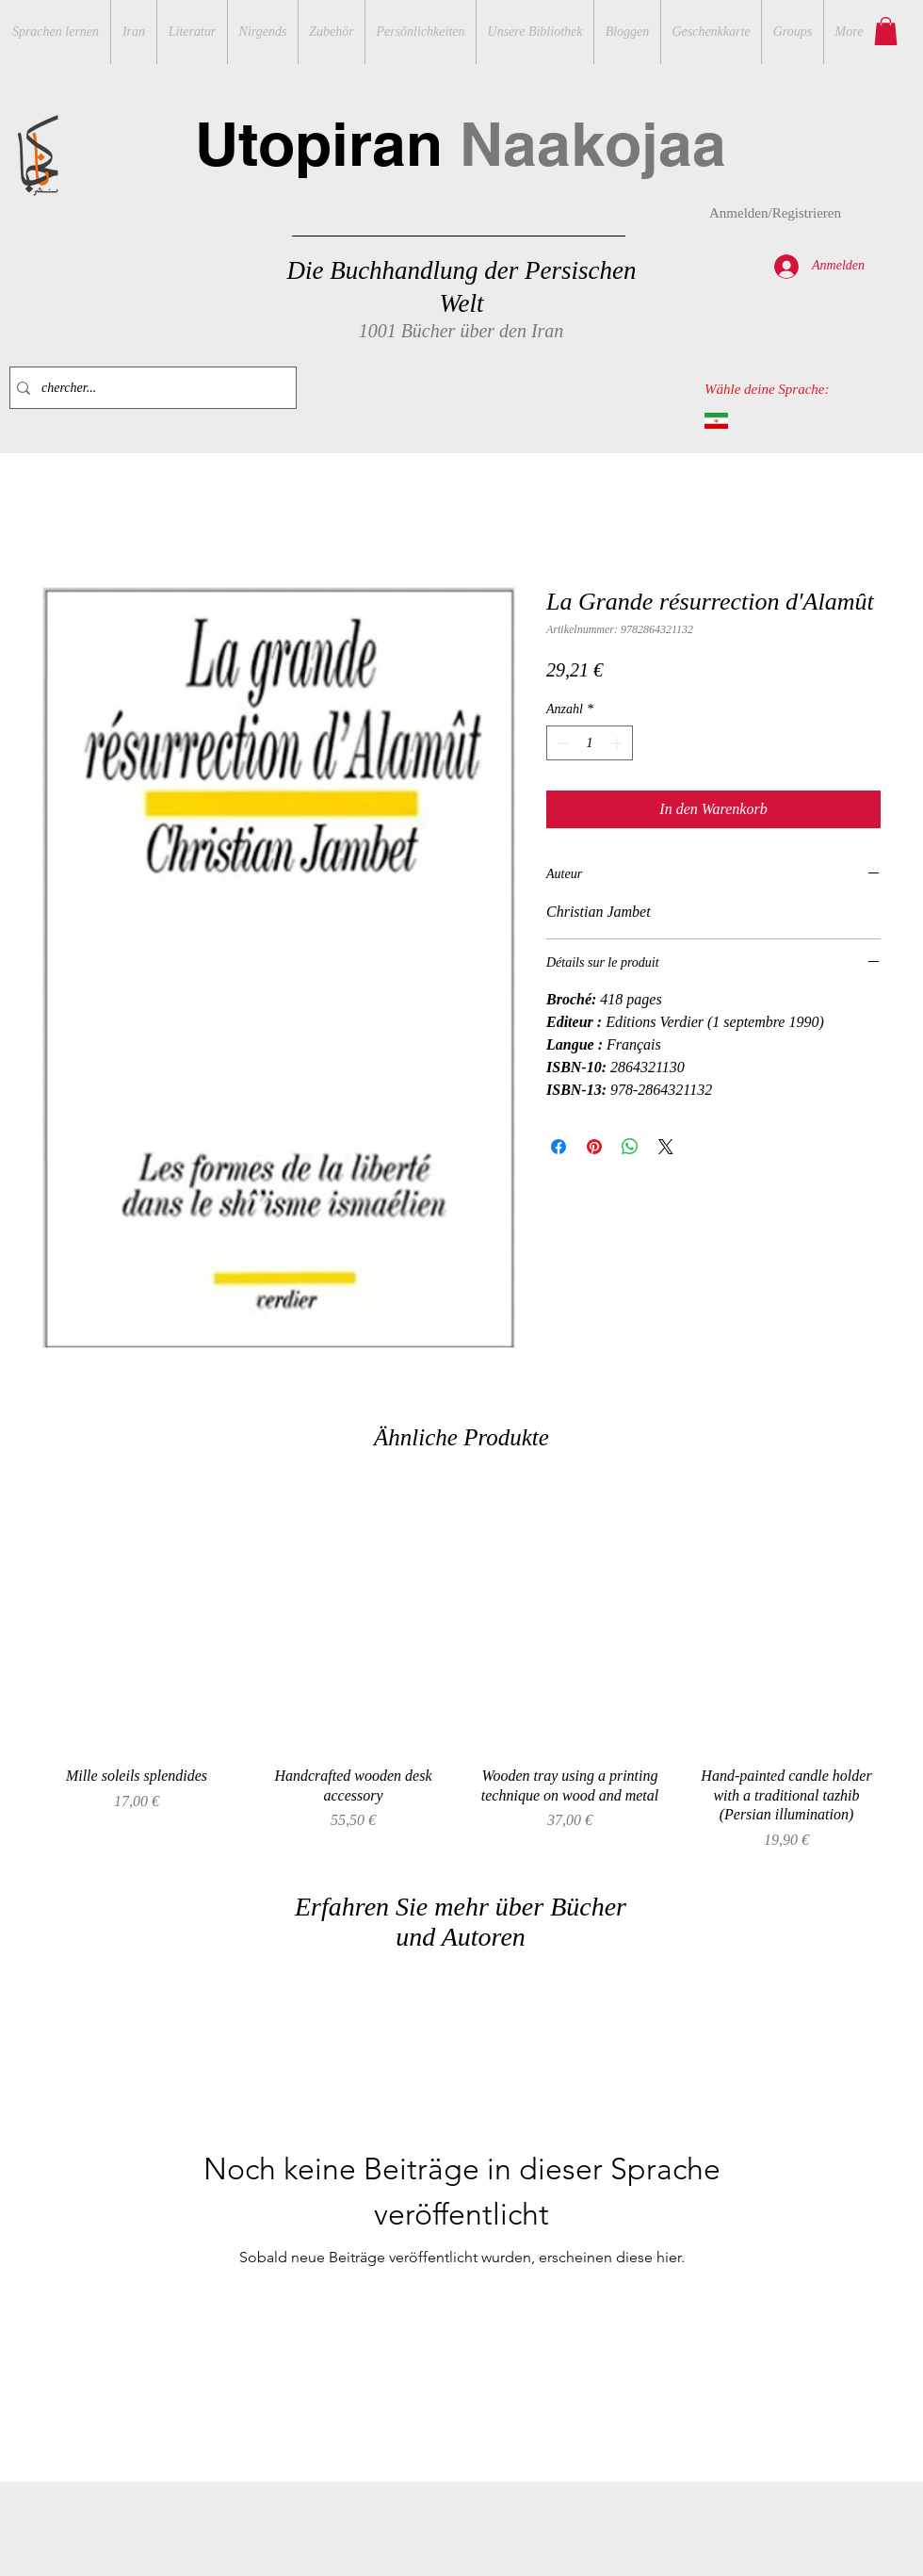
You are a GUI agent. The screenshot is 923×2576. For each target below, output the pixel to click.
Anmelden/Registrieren (775, 212)
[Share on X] (666, 1146)
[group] (461, 1669)
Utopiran (460, 143)
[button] (886, 31)
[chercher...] (148, 387)
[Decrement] (561, 742)
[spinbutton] (590, 742)
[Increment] (618, 742)
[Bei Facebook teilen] (558, 1146)
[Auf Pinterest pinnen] (594, 1146)
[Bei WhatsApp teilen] (630, 1146)
